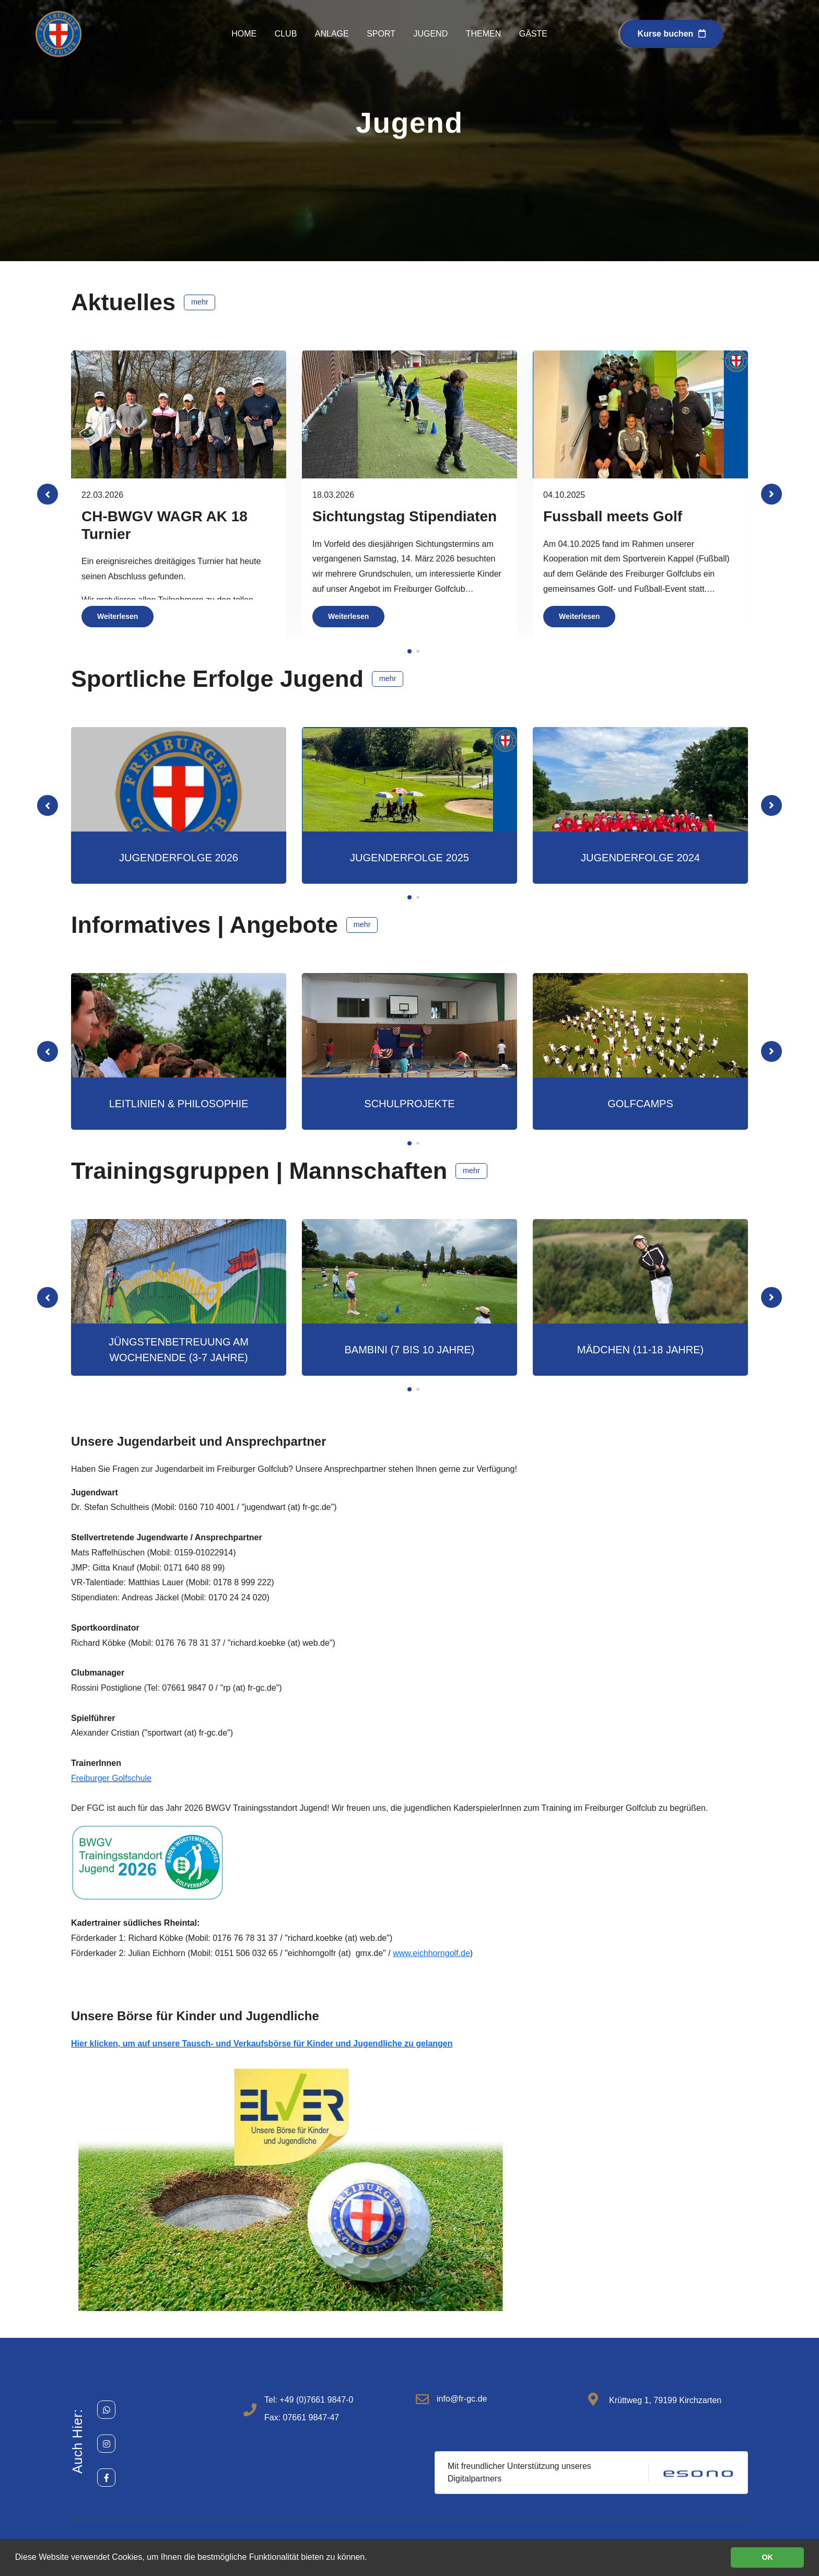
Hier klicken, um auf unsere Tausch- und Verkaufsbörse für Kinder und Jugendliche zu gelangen (262, 2043)
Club (286, 33)
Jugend (430, 33)
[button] (771, 494)
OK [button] (767, 2557)
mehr (199, 302)
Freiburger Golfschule (111, 1778)
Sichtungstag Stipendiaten (404, 516)
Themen (483, 33)
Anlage (332, 33)
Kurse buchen (672, 33)
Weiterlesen (117, 616)
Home (243, 33)
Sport (381, 33)
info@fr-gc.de (462, 2398)
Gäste (533, 33)
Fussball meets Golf (612, 516)
